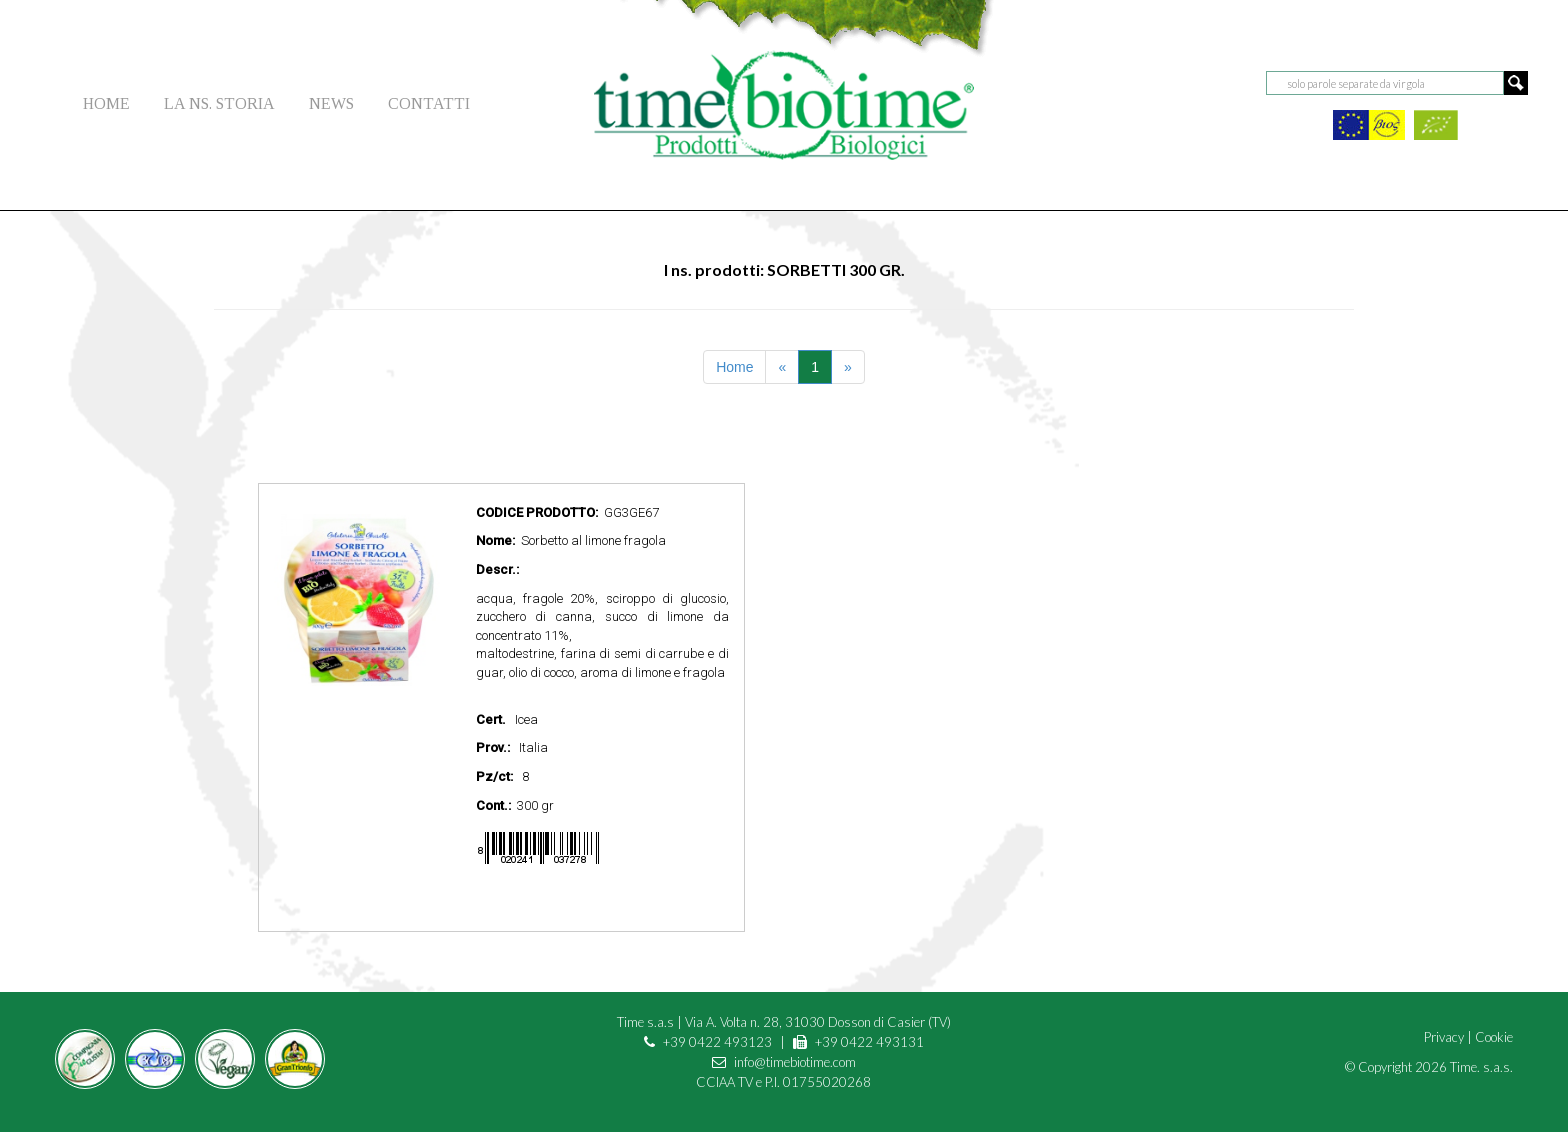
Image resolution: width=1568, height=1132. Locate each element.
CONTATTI (429, 103)
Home (734, 367)
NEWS (331, 103)
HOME (106, 103)
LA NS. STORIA (219, 103)
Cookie (1494, 1037)
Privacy (1444, 1037)
